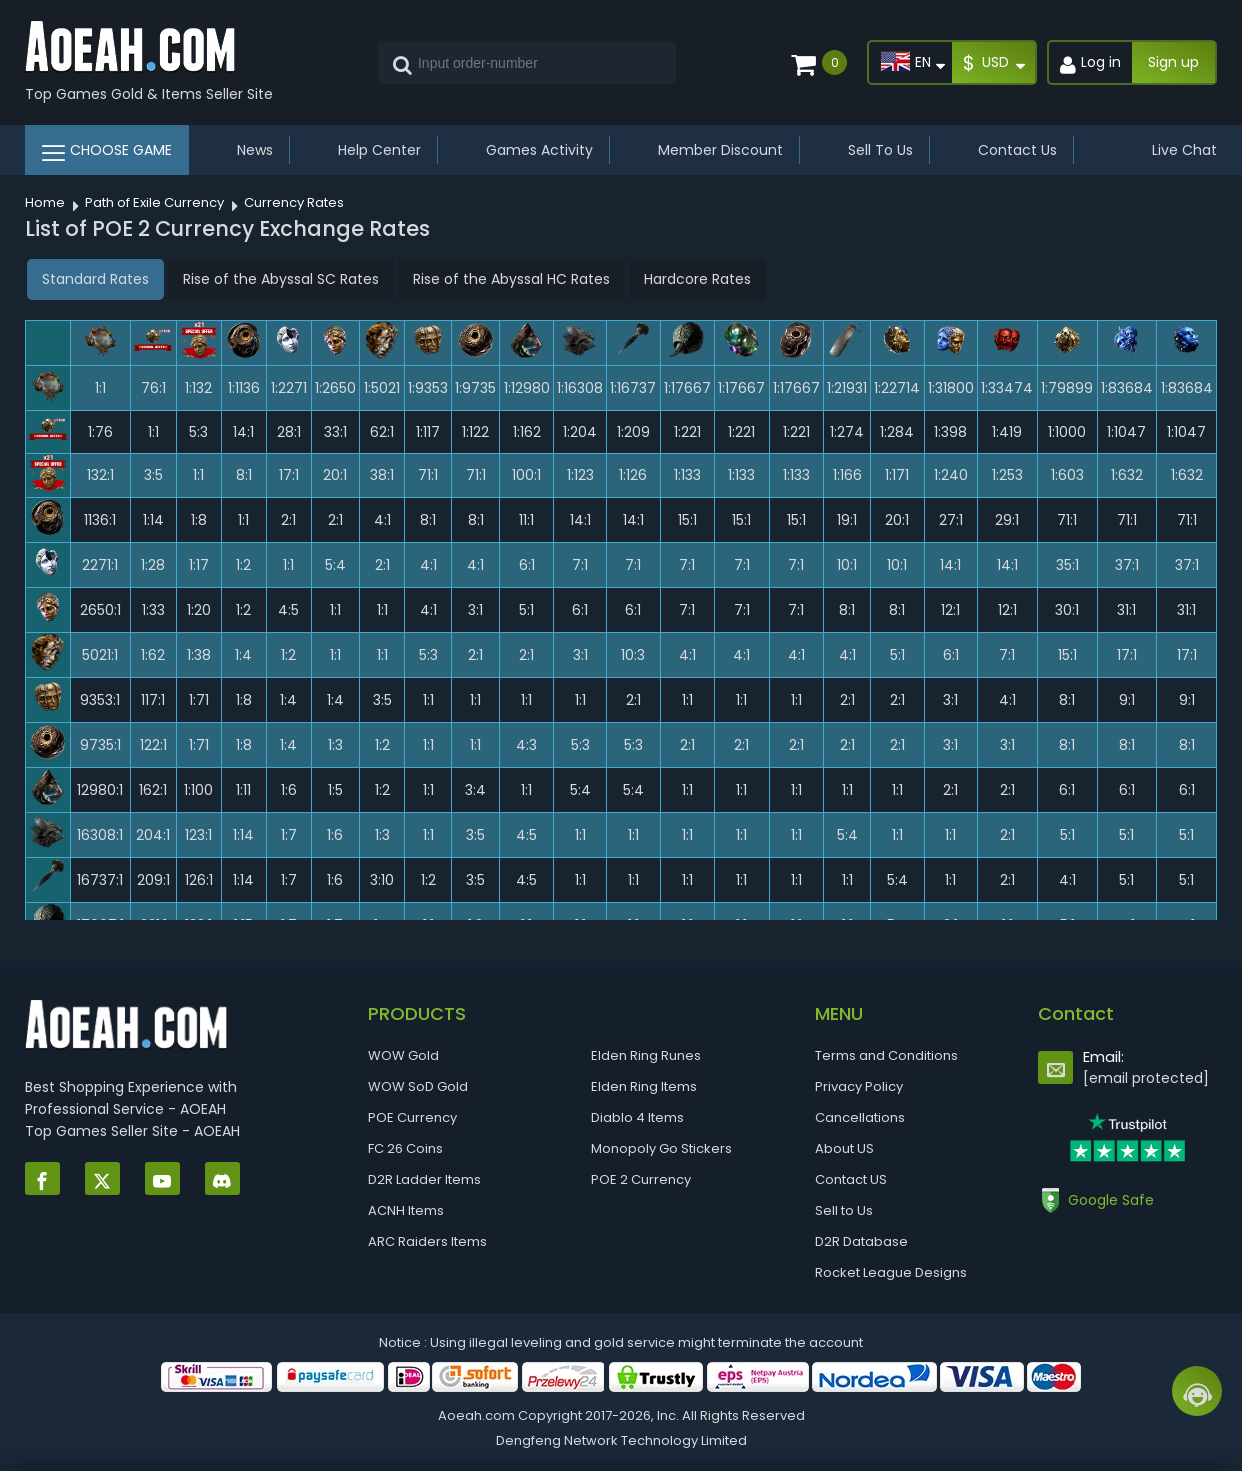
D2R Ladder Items (424, 1179)
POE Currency (412, 1117)
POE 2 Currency (641, 1179)
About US (844, 1148)
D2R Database (861, 1241)
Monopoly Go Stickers (661, 1148)
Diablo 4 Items (637, 1117)
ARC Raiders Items (427, 1241)
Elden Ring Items (644, 1086)
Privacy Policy (859, 1086)
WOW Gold (403, 1055)
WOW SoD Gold (418, 1086)
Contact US (851, 1179)
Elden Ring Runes (646, 1055)
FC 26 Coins (405, 1148)
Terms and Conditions (886, 1055)
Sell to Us (844, 1210)
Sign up (1173, 62)
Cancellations (860, 1117)
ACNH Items (406, 1210)
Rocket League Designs (891, 1272)
